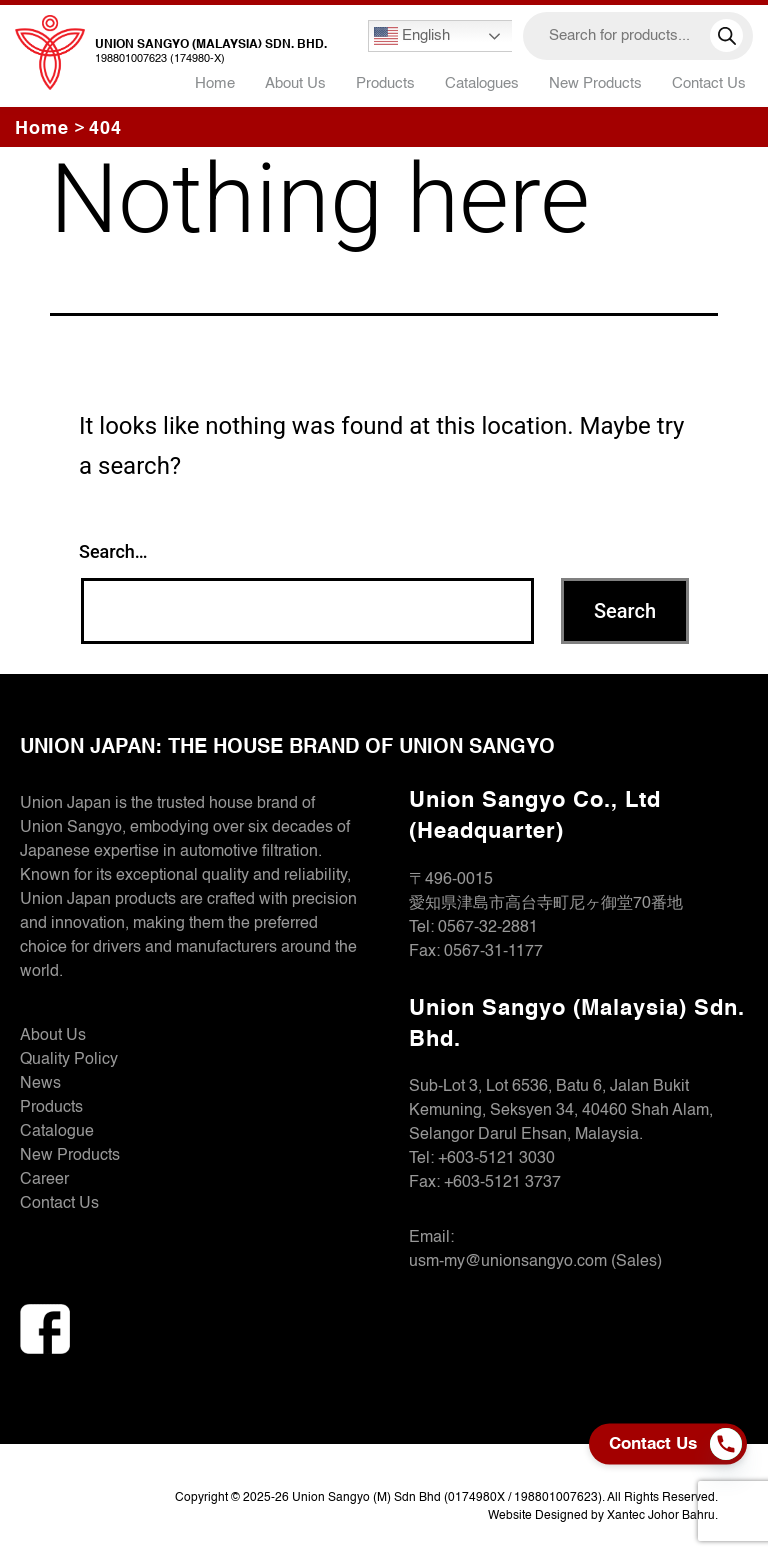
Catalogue (57, 1132)
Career (44, 1180)
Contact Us (709, 83)
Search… (113, 551)
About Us (295, 83)
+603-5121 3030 (496, 1159)
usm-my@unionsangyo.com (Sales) (535, 1262)
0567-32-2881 (488, 928)
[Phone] (731, 1444)
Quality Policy (69, 1060)
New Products (595, 83)
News (40, 1084)
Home (215, 83)
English (412, 36)
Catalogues (482, 83)
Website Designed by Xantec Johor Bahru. (603, 1516)
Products (51, 1108)
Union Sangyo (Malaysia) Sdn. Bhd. (211, 45)
